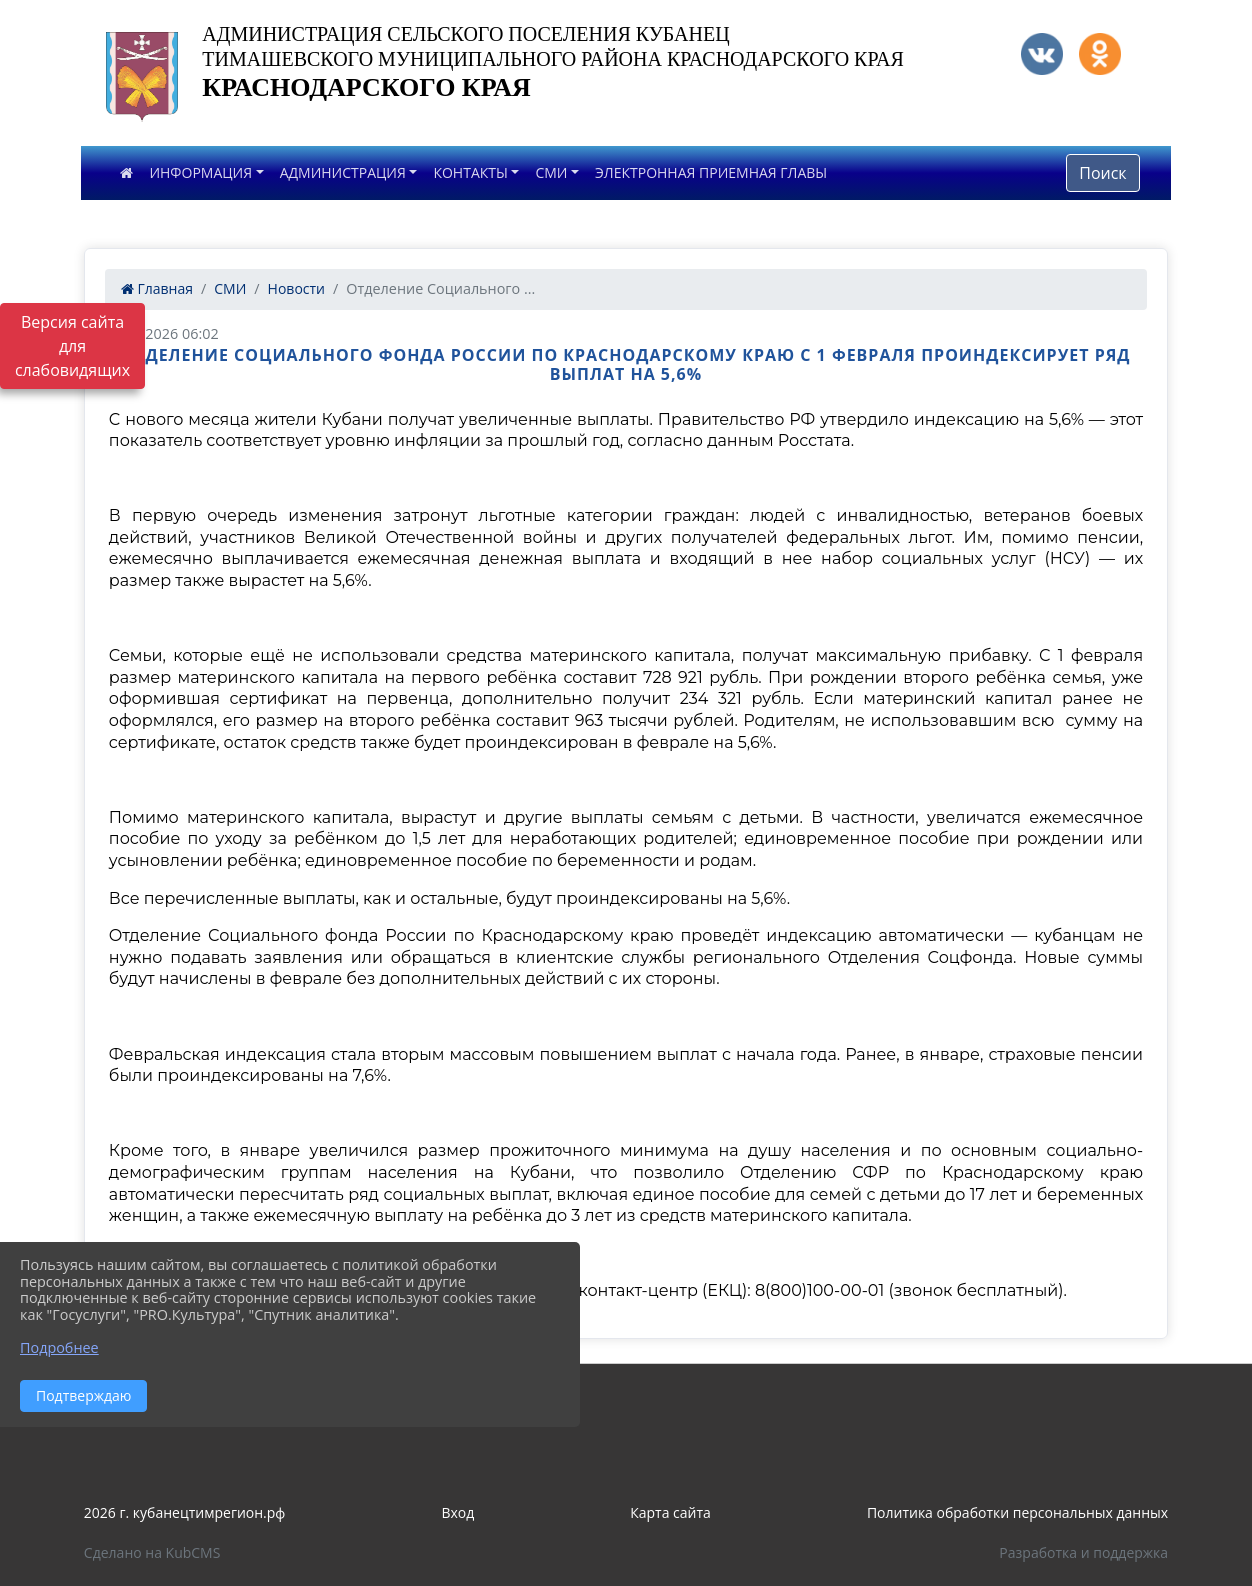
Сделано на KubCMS (152, 1552)
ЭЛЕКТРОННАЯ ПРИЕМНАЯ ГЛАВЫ (711, 172)
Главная (157, 288)
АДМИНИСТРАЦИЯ (343, 172)
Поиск (1102, 173)
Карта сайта (670, 1512)
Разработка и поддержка (1083, 1552)
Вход (457, 1512)
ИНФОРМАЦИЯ (200, 172)
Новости (296, 288)
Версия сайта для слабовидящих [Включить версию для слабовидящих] (72, 346)
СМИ (551, 172)
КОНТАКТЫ (470, 172)
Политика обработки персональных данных (1017, 1512)
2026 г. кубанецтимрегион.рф (185, 1512)
